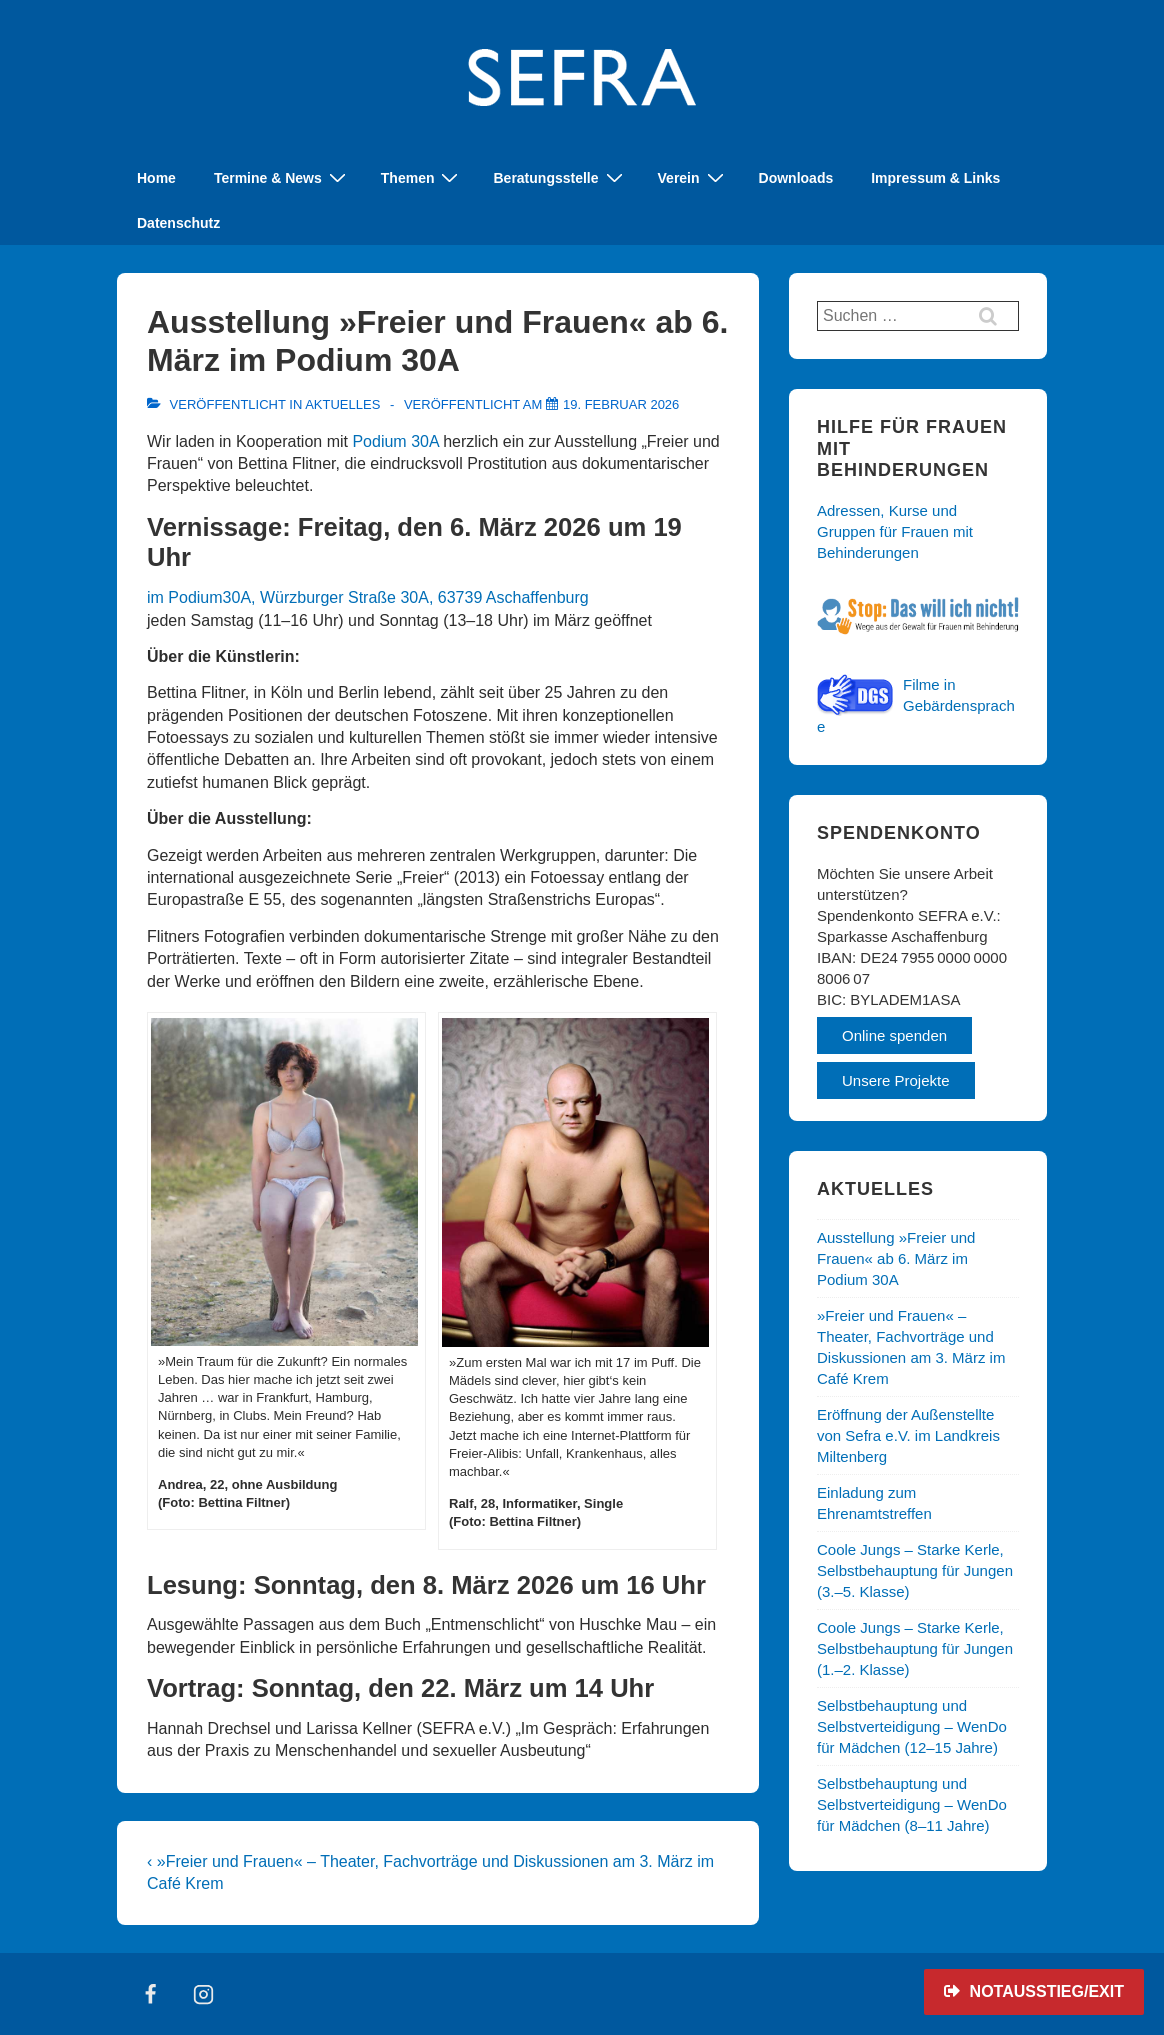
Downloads (796, 178)
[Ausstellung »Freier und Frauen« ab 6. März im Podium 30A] (621, 404)
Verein (693, 177)
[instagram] (204, 1994)
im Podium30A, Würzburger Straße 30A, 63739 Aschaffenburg (368, 597)
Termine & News (282, 177)
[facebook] (151, 1994)
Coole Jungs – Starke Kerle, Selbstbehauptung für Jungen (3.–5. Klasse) (915, 1570)
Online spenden (894, 1035)
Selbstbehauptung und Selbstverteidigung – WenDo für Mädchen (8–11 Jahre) (912, 1804)
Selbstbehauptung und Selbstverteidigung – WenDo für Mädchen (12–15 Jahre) (912, 1726)
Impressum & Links (935, 178)
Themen (422, 177)
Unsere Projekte (896, 1080)
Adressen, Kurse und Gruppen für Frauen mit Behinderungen (895, 531)
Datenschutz (178, 223)
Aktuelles (342, 404)
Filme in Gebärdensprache (916, 705)
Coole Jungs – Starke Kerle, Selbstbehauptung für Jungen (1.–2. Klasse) (915, 1648)
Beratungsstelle (560, 177)
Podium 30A (395, 441)
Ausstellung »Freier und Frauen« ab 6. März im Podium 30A (896, 1258)
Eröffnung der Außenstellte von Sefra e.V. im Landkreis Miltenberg (908, 1435)
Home (156, 178)
